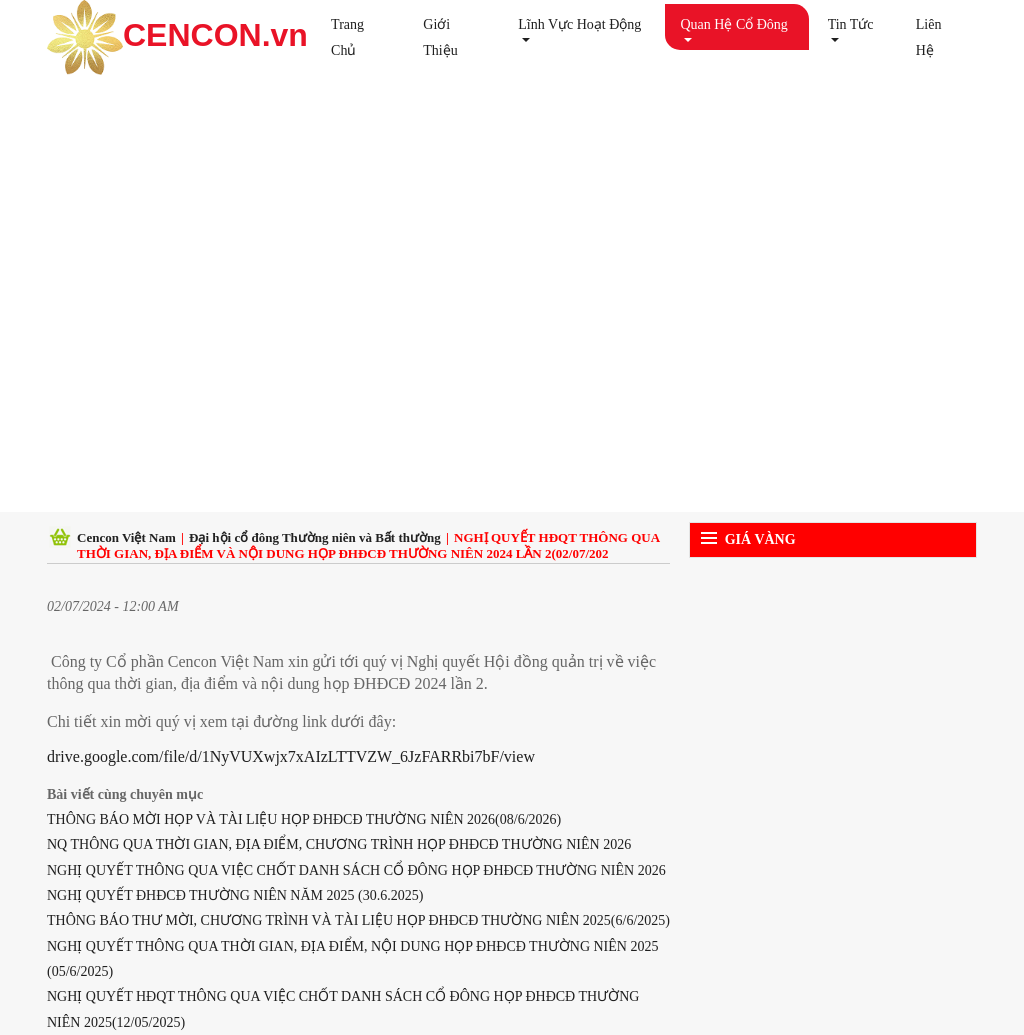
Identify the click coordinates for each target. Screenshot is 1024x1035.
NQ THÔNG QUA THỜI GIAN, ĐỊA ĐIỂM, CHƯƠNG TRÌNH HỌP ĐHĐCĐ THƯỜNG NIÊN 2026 (339, 844)
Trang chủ (347, 37)
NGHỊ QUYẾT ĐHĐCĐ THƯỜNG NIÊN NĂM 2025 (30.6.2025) (235, 895)
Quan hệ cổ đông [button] (733, 24)
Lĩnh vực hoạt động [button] (579, 24)
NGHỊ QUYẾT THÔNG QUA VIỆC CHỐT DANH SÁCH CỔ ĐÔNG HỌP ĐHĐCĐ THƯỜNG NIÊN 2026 (356, 870)
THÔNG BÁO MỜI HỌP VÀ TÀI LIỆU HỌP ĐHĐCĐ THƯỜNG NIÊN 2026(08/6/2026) (304, 819)
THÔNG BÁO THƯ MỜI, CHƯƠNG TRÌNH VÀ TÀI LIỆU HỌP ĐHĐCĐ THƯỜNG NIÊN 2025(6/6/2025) (358, 920)
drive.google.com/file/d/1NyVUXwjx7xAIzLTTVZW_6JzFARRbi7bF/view (291, 756)
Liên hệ (929, 37)
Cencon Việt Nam (126, 537)
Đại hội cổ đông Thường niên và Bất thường (315, 537)
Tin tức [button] (851, 24)
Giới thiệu (440, 37)
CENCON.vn (172, 37)
